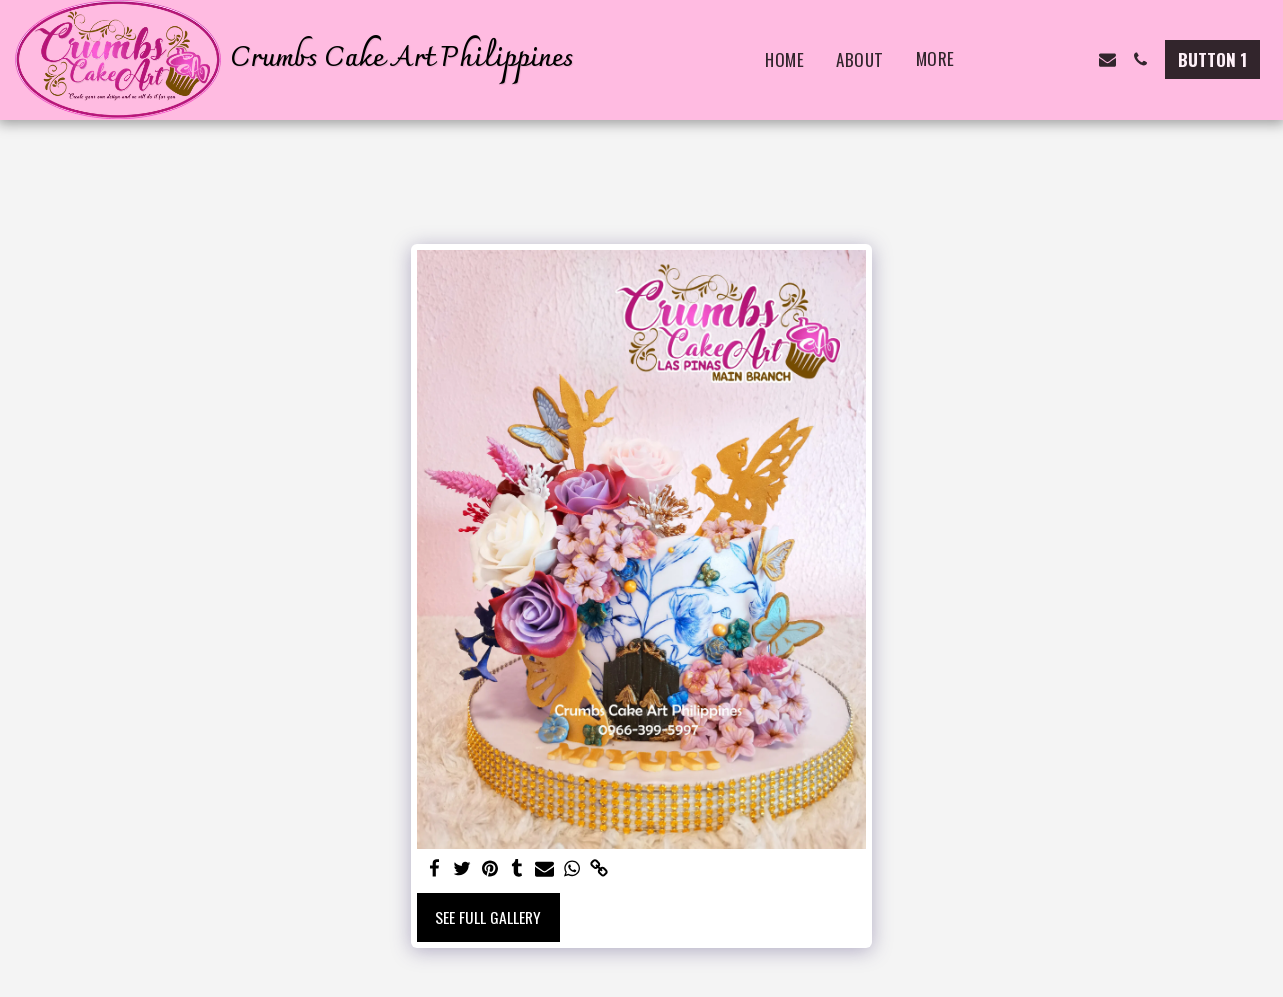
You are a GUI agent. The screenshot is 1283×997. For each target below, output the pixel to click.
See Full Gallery (488, 917)
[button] (1008, 59)
